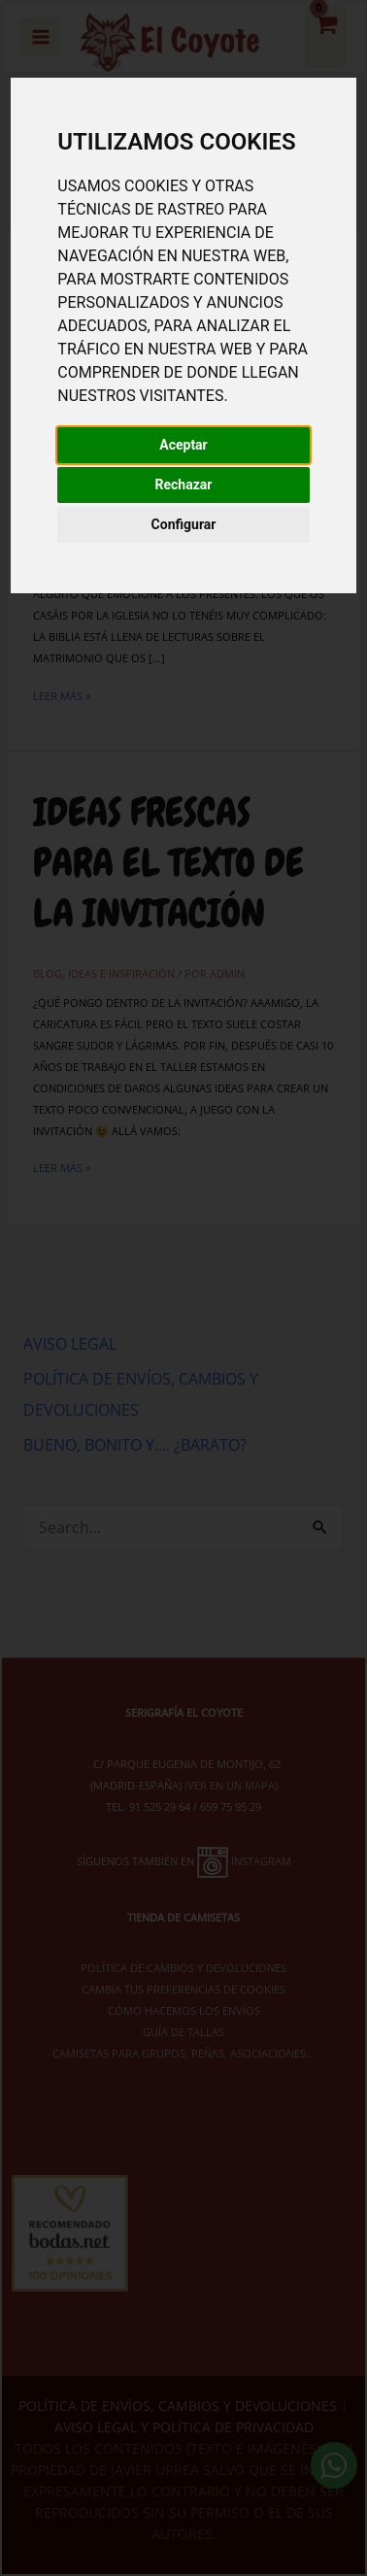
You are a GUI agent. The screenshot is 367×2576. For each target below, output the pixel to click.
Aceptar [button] (183, 444)
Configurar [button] (184, 524)
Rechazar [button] (184, 484)
